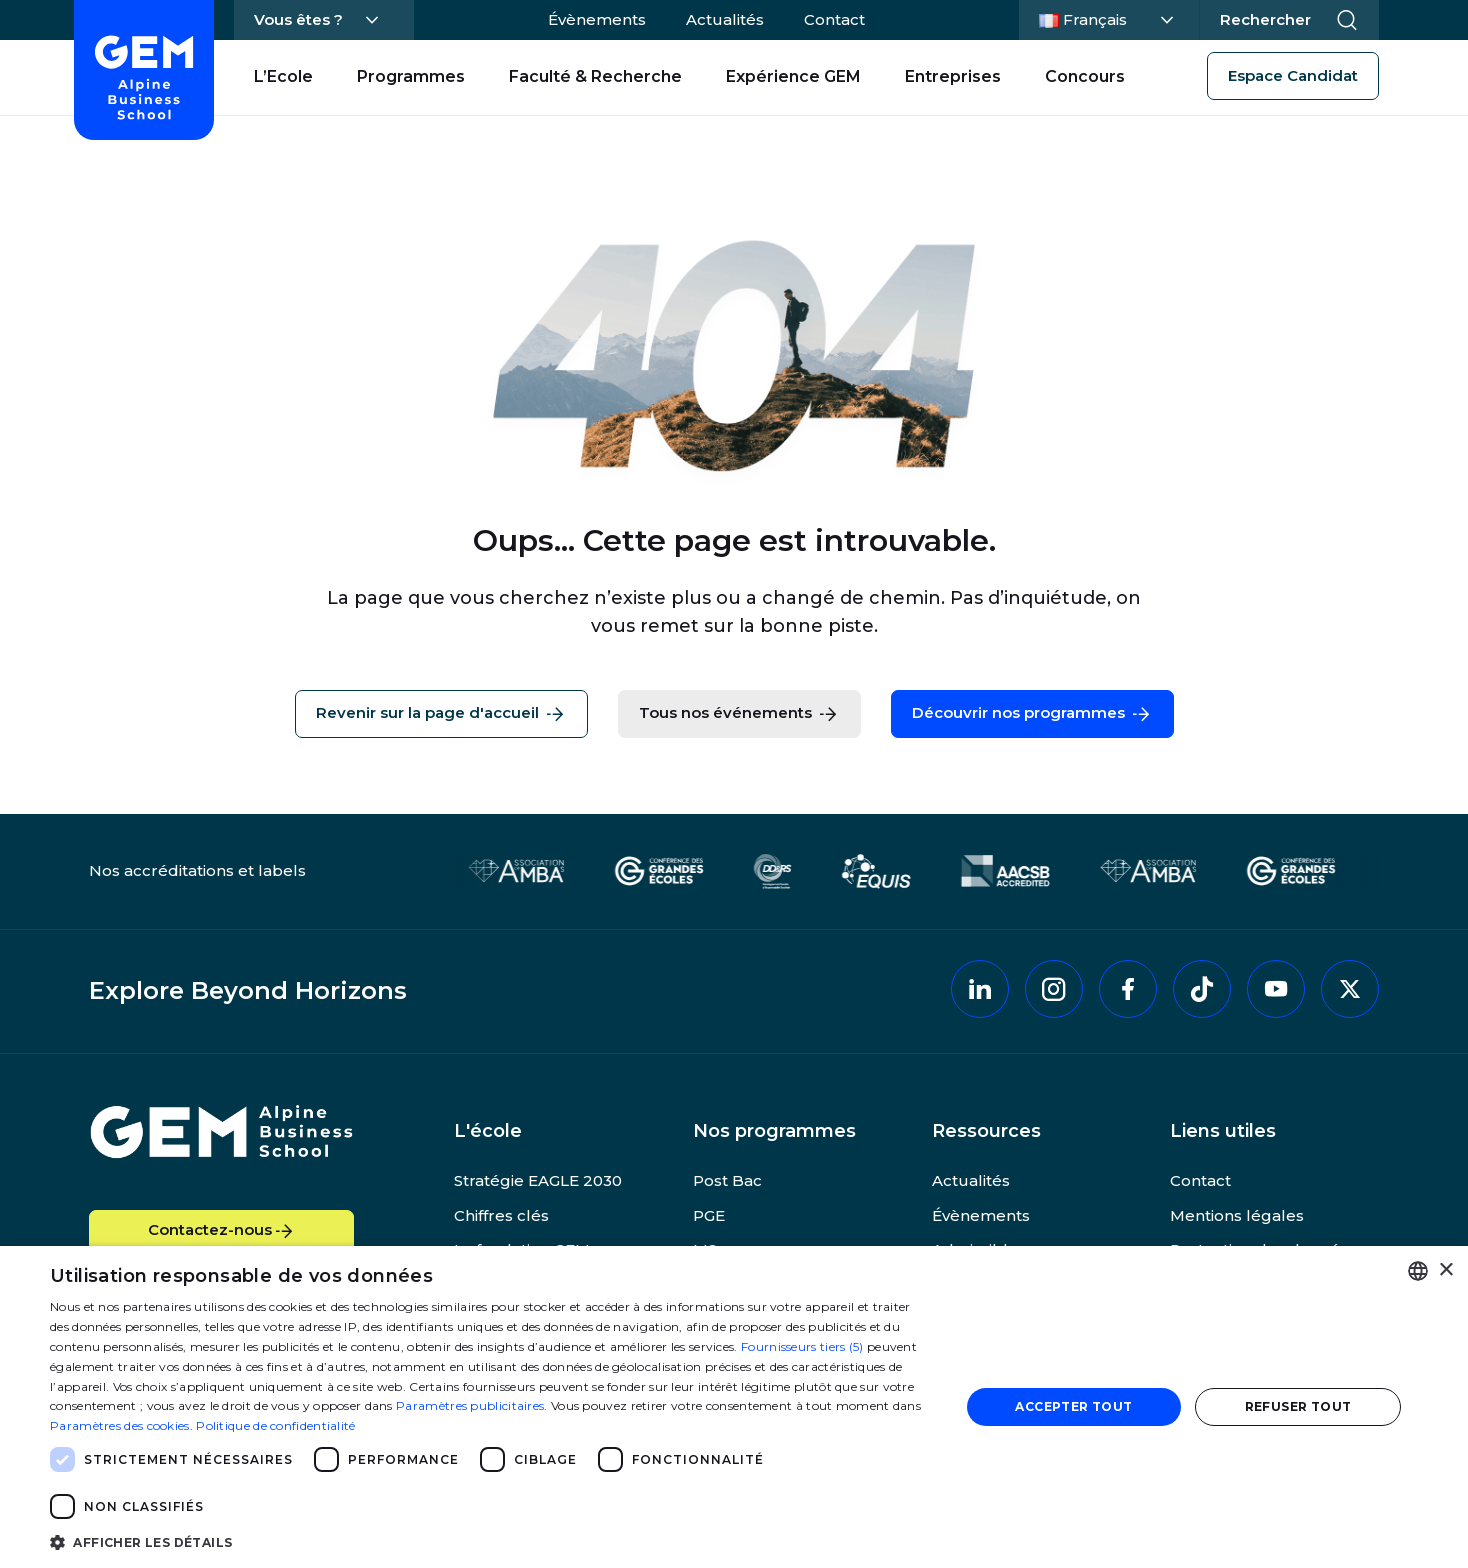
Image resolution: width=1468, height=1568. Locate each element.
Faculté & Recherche (595, 76)
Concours (1085, 76)
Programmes (411, 76)
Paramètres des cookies (120, 1425)
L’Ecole (283, 76)
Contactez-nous (222, 1231)
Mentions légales (1237, 1215)
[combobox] (1418, 1271)
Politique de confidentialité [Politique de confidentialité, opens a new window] (275, 1425)
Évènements (597, 19)
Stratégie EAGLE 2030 (538, 1180)
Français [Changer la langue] (1106, 18)
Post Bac (727, 1180)
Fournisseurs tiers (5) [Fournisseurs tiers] (802, 1346)
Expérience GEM (793, 76)
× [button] (1445, 1270)
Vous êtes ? (298, 19)
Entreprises (953, 76)
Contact (834, 19)
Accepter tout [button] (1073, 1406)
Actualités (725, 19)
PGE (709, 1215)
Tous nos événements (739, 714)
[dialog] (734, 1407)
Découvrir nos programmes (1032, 714)
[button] (491, 1541)
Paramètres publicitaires (470, 1405)
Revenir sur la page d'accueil (441, 714)
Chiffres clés (501, 1215)
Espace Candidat (1293, 75)
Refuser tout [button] (1298, 1406)
